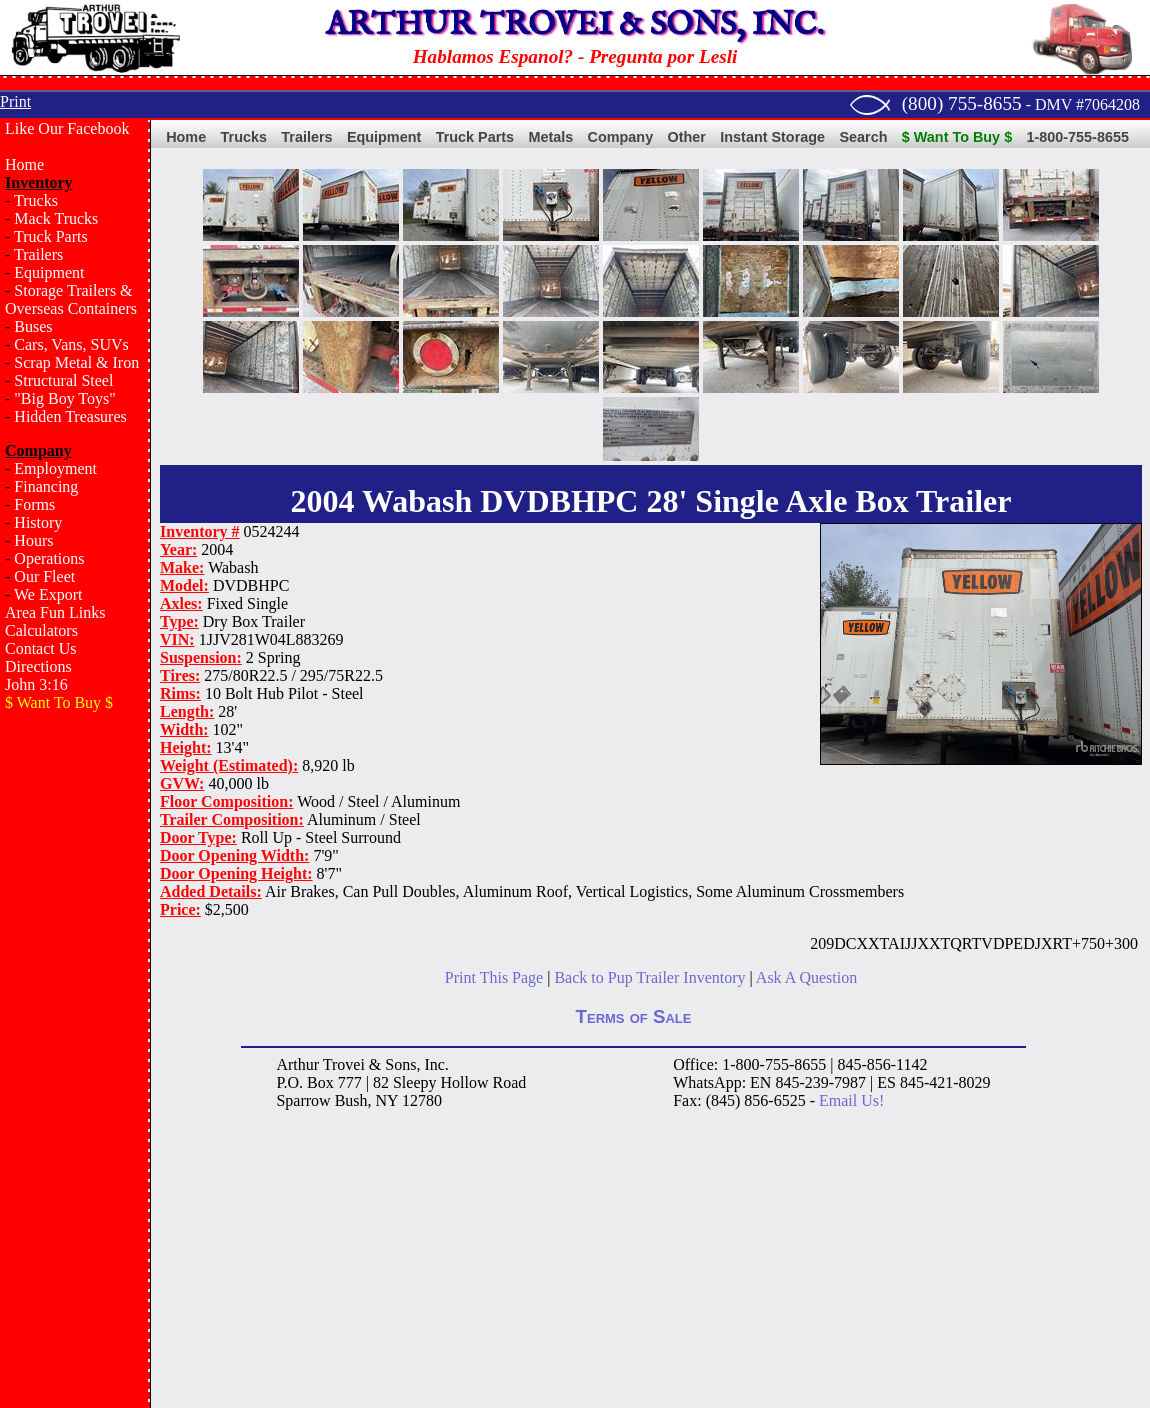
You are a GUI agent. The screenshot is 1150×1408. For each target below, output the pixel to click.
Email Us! (851, 1100)
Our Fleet (44, 576)
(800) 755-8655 (962, 103)
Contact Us (41, 648)
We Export (48, 594)
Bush (351, 1100)
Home (24, 164)
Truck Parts (51, 236)
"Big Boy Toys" (64, 398)
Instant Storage (772, 137)
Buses (33, 326)
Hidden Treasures (70, 416)
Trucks (36, 200)
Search (863, 137)
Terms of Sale (634, 1016)
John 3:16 (36, 684)
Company (621, 137)
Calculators (41, 630)
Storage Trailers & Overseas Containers (71, 299)
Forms (34, 504)
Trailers (38, 254)
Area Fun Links (55, 612)
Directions (38, 666)
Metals (550, 137)
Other (687, 137)
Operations (49, 558)
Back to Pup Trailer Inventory (649, 977)
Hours (33, 540)
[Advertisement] (75, 1046)
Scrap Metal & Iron (76, 362)
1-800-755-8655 (1078, 137)
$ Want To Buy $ (957, 137)
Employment (55, 468)
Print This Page (494, 977)
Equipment (49, 272)
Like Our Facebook (67, 128)
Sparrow (303, 1100)
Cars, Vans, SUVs (71, 344)
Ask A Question (806, 977)
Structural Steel (63, 380)
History (38, 522)
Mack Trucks (56, 218)
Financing (46, 486)
